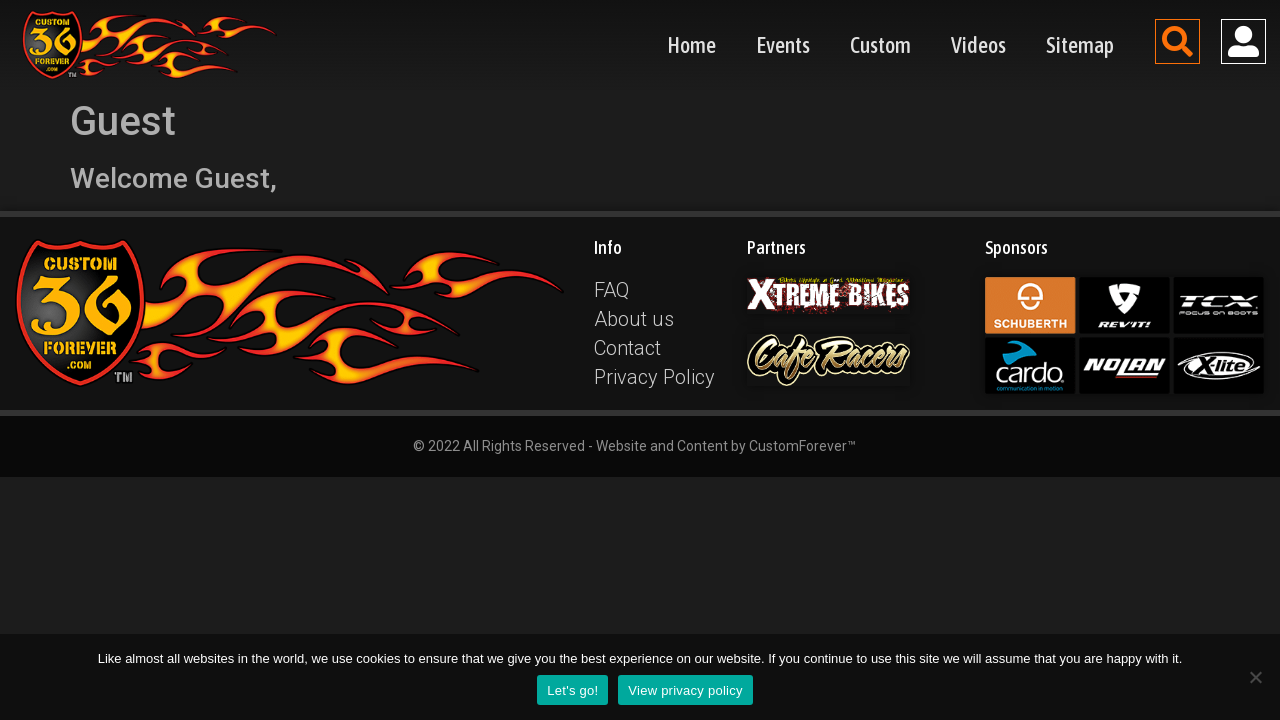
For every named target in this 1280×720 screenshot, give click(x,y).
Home (691, 45)
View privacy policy (685, 690)
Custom (880, 45)
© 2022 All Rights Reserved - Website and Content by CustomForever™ (634, 446)
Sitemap (1080, 45)
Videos (978, 45)
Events (783, 45)
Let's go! (572, 690)
